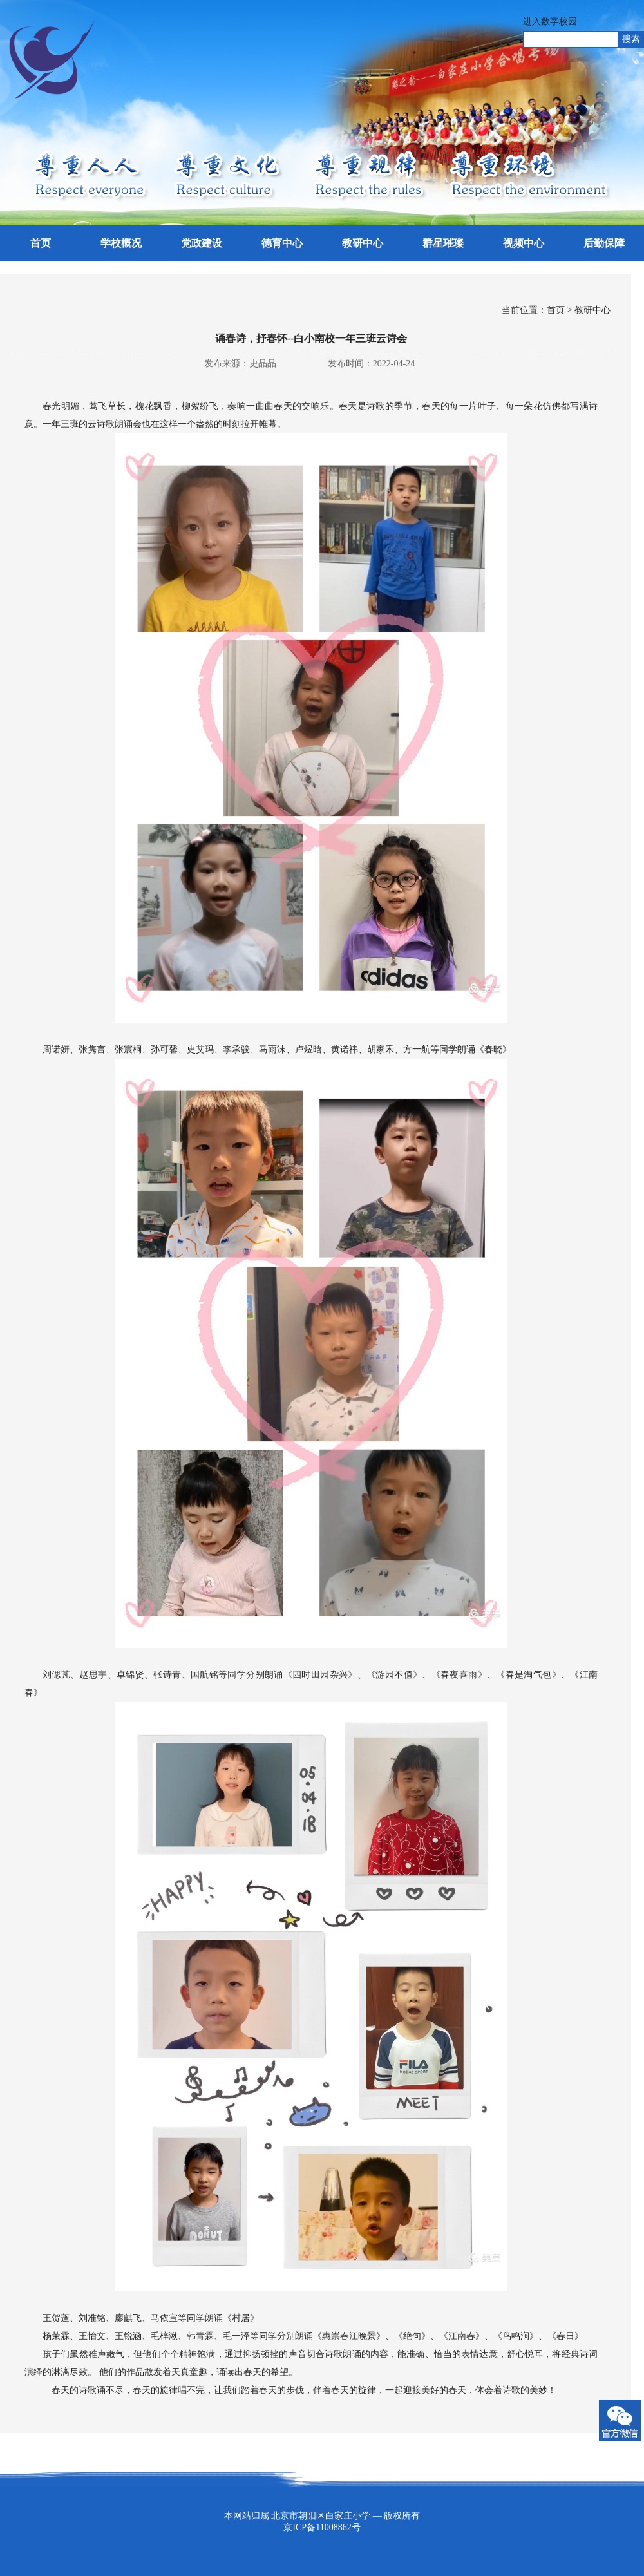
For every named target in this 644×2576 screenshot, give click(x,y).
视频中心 (523, 243)
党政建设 (201, 243)
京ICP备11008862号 (321, 2527)
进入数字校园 (550, 21)
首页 (40, 243)
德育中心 (282, 243)
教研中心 (362, 243)
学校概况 (121, 243)
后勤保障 (604, 243)
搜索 (631, 39)
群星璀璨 (443, 243)
